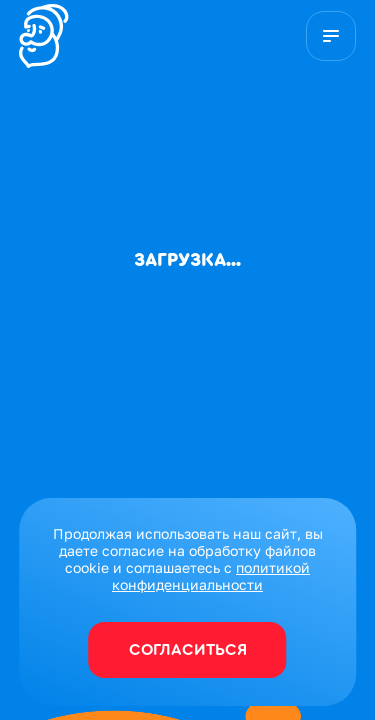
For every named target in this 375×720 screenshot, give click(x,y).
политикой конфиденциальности (211, 576)
